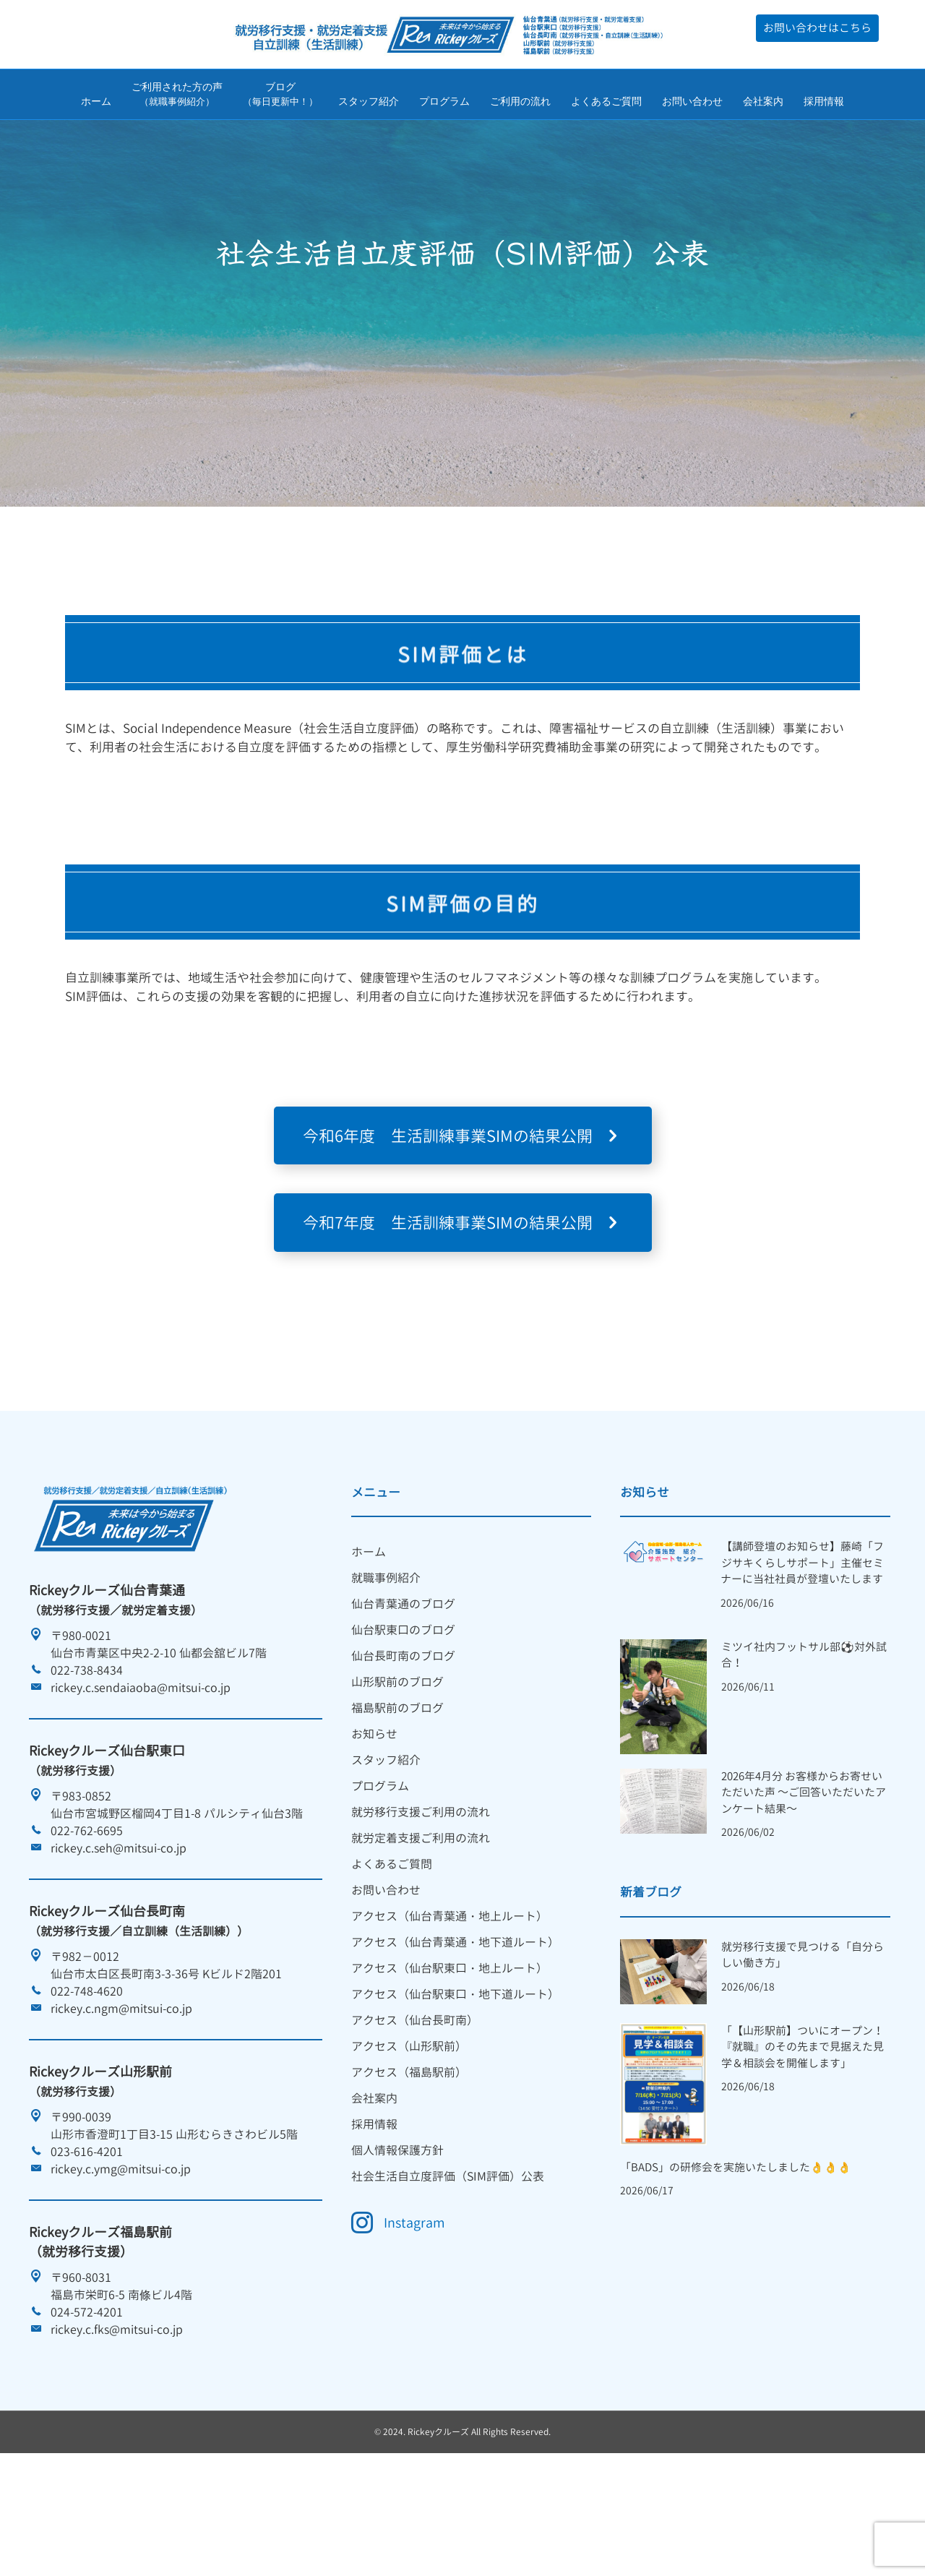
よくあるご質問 (606, 103)
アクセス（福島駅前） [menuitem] (409, 2163)
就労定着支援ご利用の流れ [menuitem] (420, 1928)
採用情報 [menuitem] (374, 2215)
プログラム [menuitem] (380, 1876)
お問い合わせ (692, 103)
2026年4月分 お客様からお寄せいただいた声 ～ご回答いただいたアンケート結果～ (803, 1883)
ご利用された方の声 (177, 97)
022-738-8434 (87, 1761)
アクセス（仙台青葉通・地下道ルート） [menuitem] (455, 2032)
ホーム (96, 103)
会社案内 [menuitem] (374, 2189)
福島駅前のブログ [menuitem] (397, 1798)
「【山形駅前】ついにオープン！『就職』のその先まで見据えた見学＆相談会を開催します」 (802, 2137)
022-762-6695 (87, 1921)
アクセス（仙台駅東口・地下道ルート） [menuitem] (455, 2084)
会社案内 (763, 103)
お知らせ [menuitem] (374, 1824)
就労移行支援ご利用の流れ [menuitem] (420, 1902)
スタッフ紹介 (368, 103)
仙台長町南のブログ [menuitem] (403, 1746)
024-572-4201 (87, 2402)
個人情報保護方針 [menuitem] (397, 2241)
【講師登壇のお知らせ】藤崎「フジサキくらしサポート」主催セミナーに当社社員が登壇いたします (802, 1653)
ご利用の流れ (520, 103)
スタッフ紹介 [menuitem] (386, 1850)
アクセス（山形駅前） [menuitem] (409, 2136)
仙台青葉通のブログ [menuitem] (403, 1694)
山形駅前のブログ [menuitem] (397, 1772)
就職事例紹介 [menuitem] (386, 1668)
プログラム (444, 103)
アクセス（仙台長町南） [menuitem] (414, 2110)
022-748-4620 (87, 2082)
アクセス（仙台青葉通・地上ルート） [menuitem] (449, 2006)
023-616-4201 (87, 2242)
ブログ (280, 97)
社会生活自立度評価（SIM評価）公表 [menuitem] (447, 2267)
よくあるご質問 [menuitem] (391, 1954)
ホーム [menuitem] (368, 1642)
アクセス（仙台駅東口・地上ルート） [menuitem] (449, 2058)
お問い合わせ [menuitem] (386, 1980)
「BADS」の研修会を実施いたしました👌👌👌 (735, 2257)
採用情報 (824, 103)
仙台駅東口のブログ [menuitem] (403, 1720)
